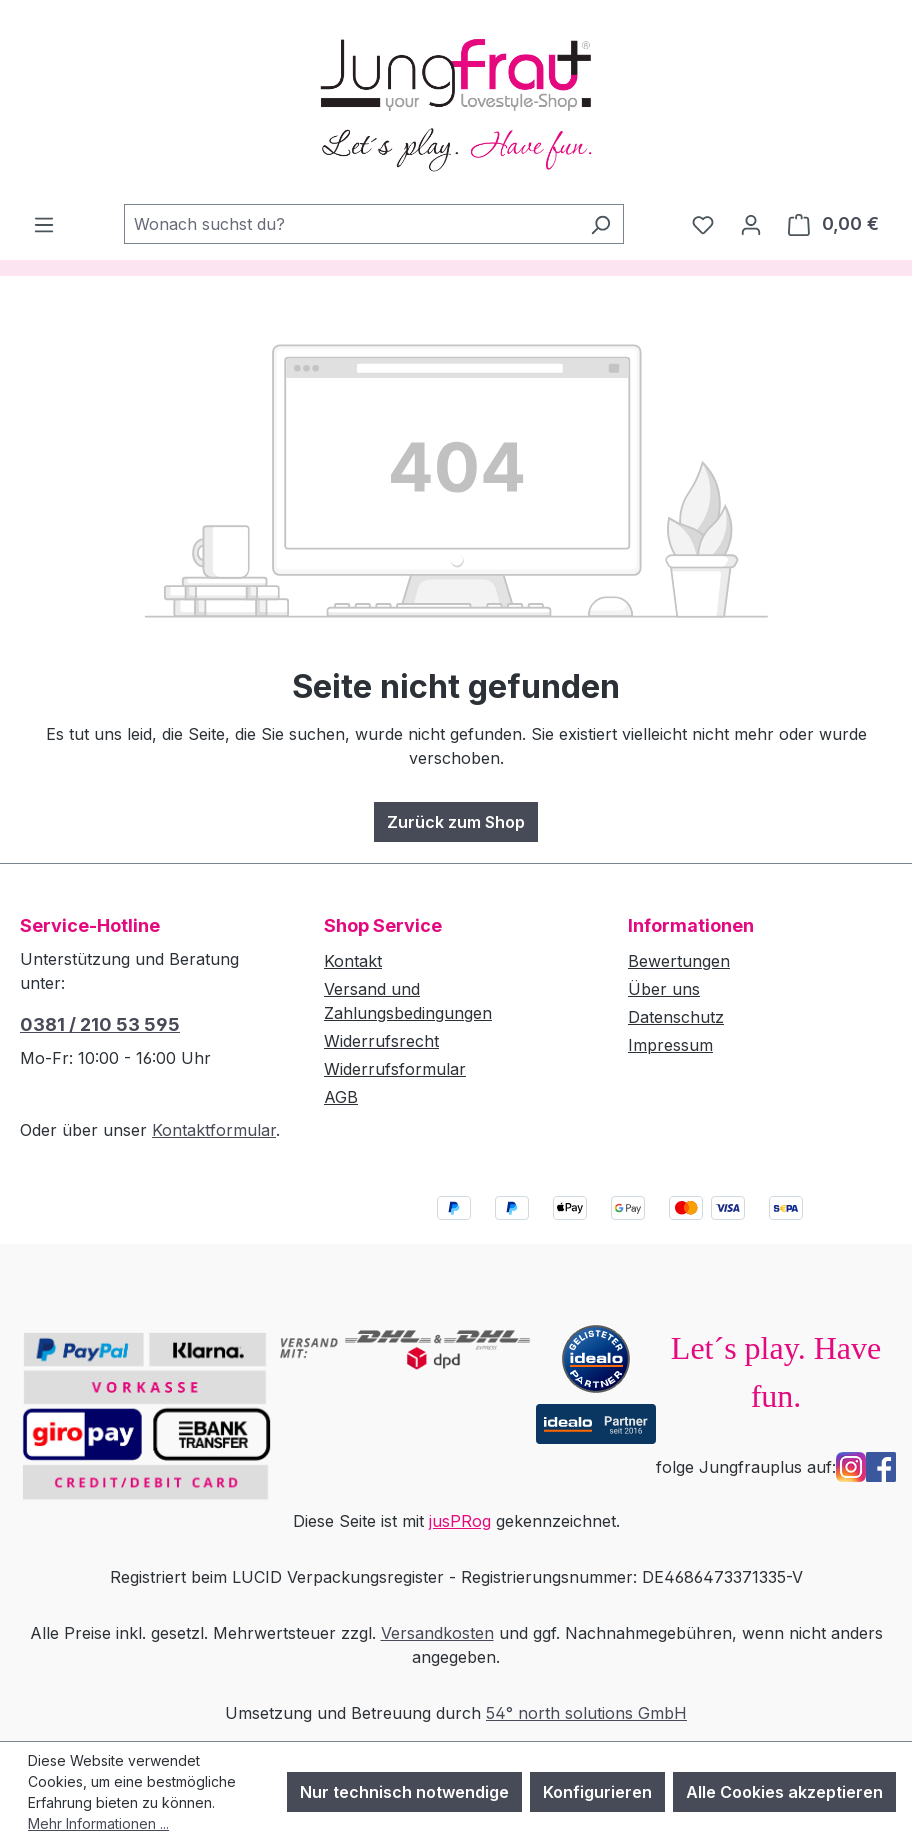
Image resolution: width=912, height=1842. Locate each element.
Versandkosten (437, 1633)
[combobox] (351, 224)
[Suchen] (600, 224)
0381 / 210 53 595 (100, 1024)
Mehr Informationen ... (98, 1823)
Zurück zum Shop (456, 822)
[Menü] (44, 224)
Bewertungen (679, 961)
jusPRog (460, 1521)
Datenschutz (676, 1017)
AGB (341, 1097)
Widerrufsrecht (381, 1041)
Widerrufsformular (395, 1069)
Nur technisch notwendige (404, 1792)
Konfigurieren (597, 1792)
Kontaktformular (214, 1130)
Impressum (670, 1045)
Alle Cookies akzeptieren (784, 1792)
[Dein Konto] (751, 224)
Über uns (664, 989)
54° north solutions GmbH (586, 1713)
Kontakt (353, 961)
